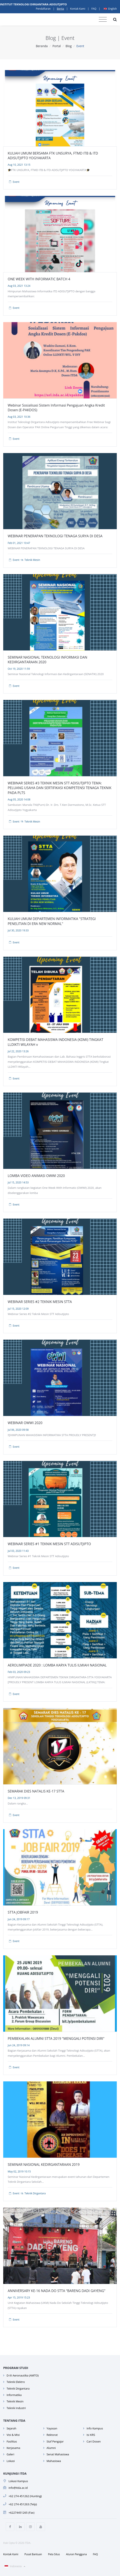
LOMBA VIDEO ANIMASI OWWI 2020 (36, 1175)
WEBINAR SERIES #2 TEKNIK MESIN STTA (40, 1301)
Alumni (51, 2448)
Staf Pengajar (55, 2441)
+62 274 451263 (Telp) (23, 2504)
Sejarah (11, 2428)
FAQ (93, 9)
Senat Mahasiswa (57, 2454)
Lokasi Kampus (18, 2481)
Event (14, 182)
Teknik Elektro (16, 2382)
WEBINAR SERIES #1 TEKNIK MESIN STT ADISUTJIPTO (49, 1544)
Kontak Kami (77, 9)
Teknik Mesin (30, 560)
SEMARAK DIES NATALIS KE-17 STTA (36, 1791)
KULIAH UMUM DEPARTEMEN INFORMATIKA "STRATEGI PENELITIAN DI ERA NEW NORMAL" (52, 921)
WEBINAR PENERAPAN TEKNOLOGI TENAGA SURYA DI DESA (55, 536)
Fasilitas (12, 2441)
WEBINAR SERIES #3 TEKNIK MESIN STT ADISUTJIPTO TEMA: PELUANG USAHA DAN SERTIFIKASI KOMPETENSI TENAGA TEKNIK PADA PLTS (59, 788)
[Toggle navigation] (103, 20)
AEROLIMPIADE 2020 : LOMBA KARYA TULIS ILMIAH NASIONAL (57, 1665)
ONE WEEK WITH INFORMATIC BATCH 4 (39, 279)
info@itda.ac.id (18, 2488)
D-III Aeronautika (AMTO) (23, 2375)
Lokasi (11, 2461)
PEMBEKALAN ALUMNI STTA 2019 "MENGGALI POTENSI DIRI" (56, 2038)
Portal (56, 46)
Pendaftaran (43, 9)
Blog (69, 46)
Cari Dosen (94, 2441)
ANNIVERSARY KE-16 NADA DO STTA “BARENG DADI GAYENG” (56, 2290)
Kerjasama (13, 2448)
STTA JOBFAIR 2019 (23, 1912)
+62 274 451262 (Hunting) (25, 2496)
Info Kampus (95, 2428)
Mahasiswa (53, 2461)
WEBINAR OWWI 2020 (25, 1422)
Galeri (10, 2454)
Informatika (14, 2395)
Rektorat (52, 2435)
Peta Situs (54, 2554)
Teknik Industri (16, 2408)
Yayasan (51, 2428)
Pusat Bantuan (33, 2554)
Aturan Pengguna (76, 2554)
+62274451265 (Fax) (21, 2512)
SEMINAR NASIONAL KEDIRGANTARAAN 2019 (44, 2164)
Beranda (42, 46)
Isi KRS (91, 2435)
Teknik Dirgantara (33, 2193)
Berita (60, 9)
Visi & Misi (13, 2435)
